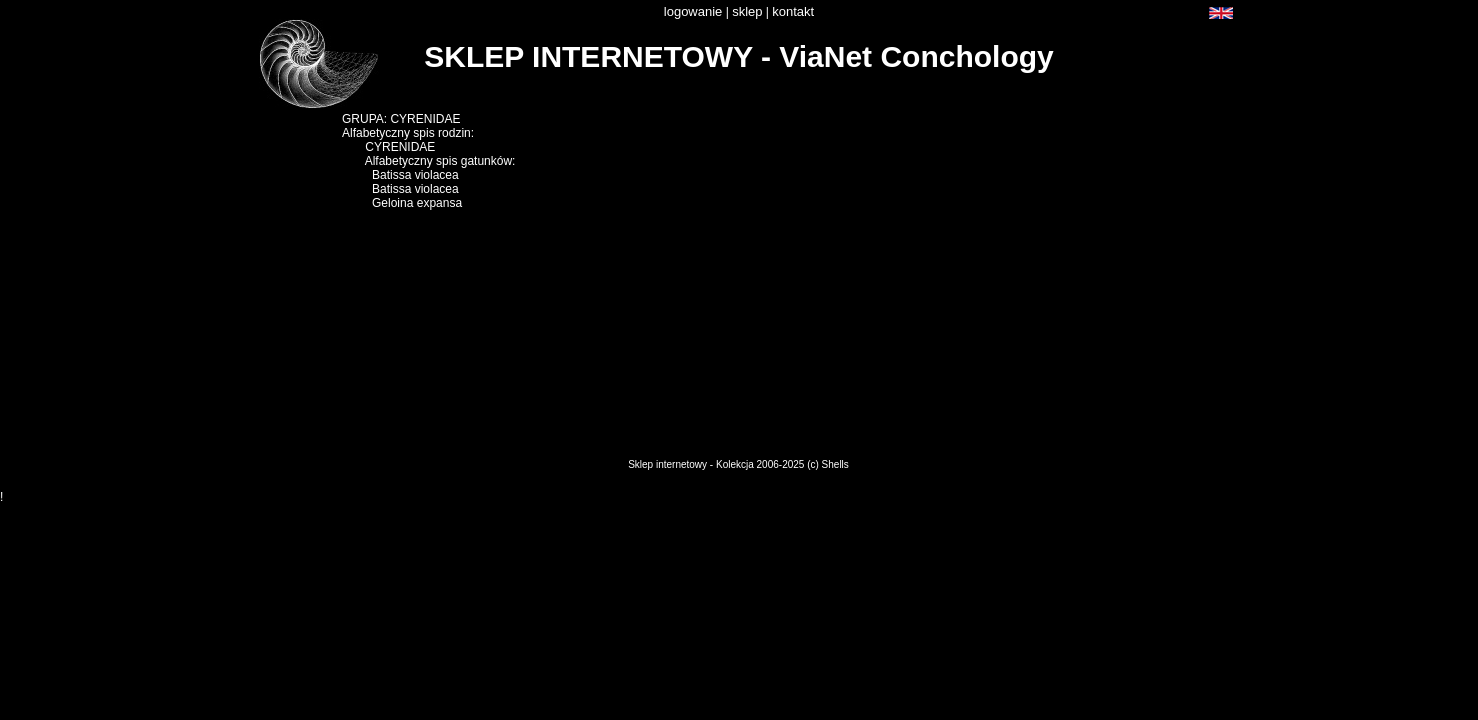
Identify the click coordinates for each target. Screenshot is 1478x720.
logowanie (693, 11)
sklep (747, 11)
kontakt (793, 11)
